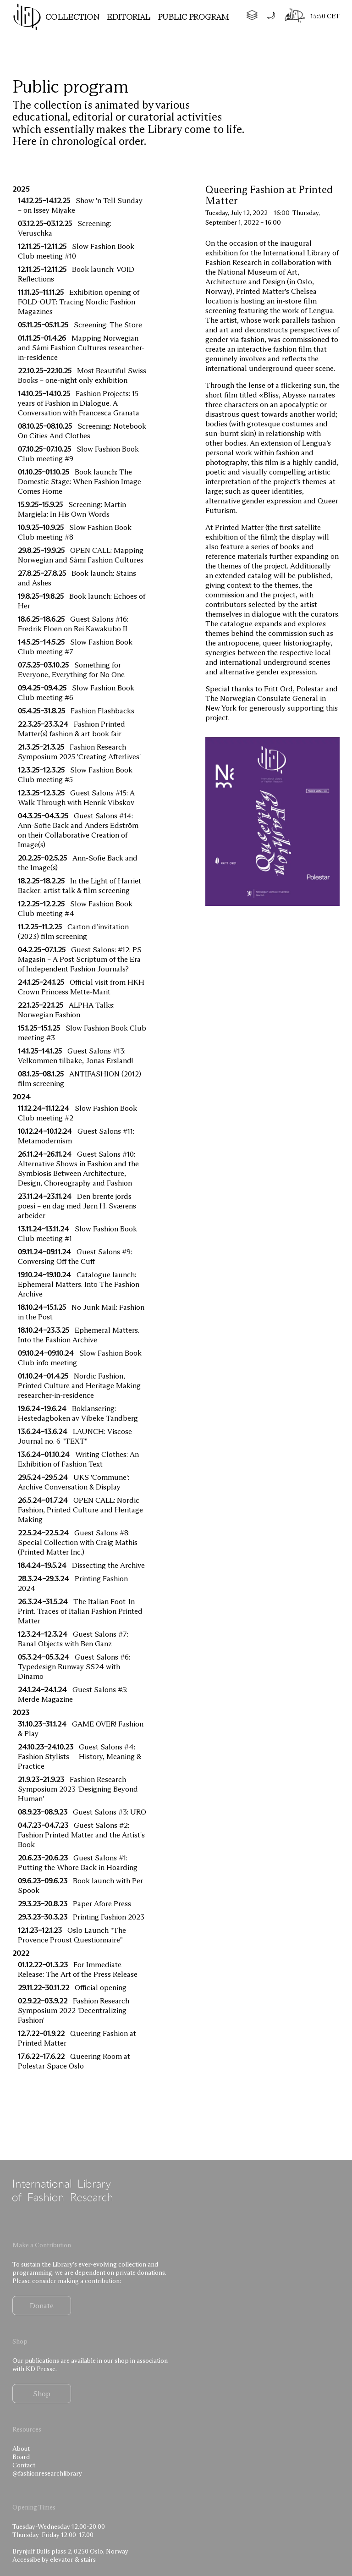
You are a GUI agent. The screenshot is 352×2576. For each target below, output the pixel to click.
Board (21, 2457)
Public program (193, 17)
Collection (72, 17)
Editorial (129, 17)
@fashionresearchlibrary (47, 2473)
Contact (23, 2465)
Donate (42, 2305)
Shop (41, 2393)
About (21, 2448)
